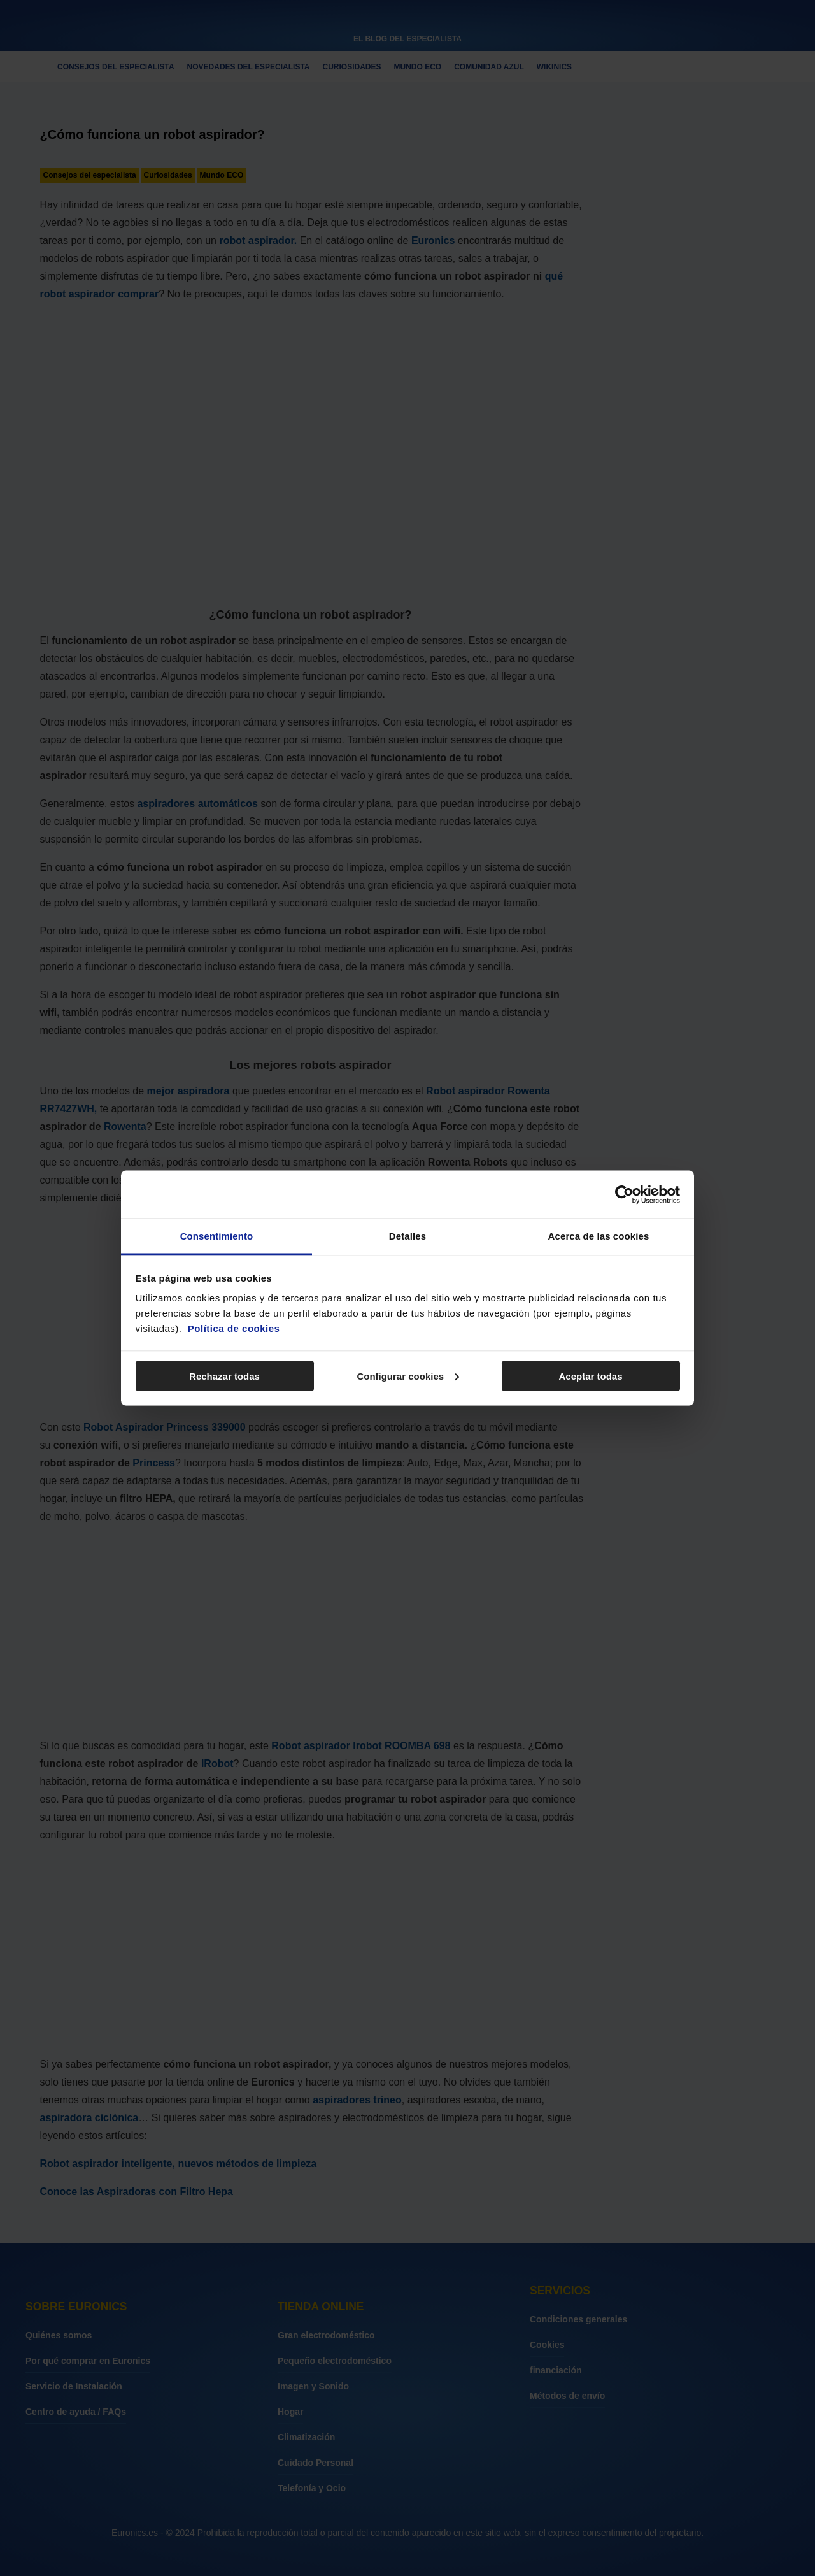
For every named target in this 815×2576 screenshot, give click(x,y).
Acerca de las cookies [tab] (598, 1236)
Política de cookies (234, 1328)
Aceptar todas (590, 1375)
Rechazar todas (224, 1375)
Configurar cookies (408, 1375)
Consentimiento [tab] (216, 1236)
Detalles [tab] (407, 1236)
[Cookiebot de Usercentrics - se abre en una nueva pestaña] (624, 1194)
